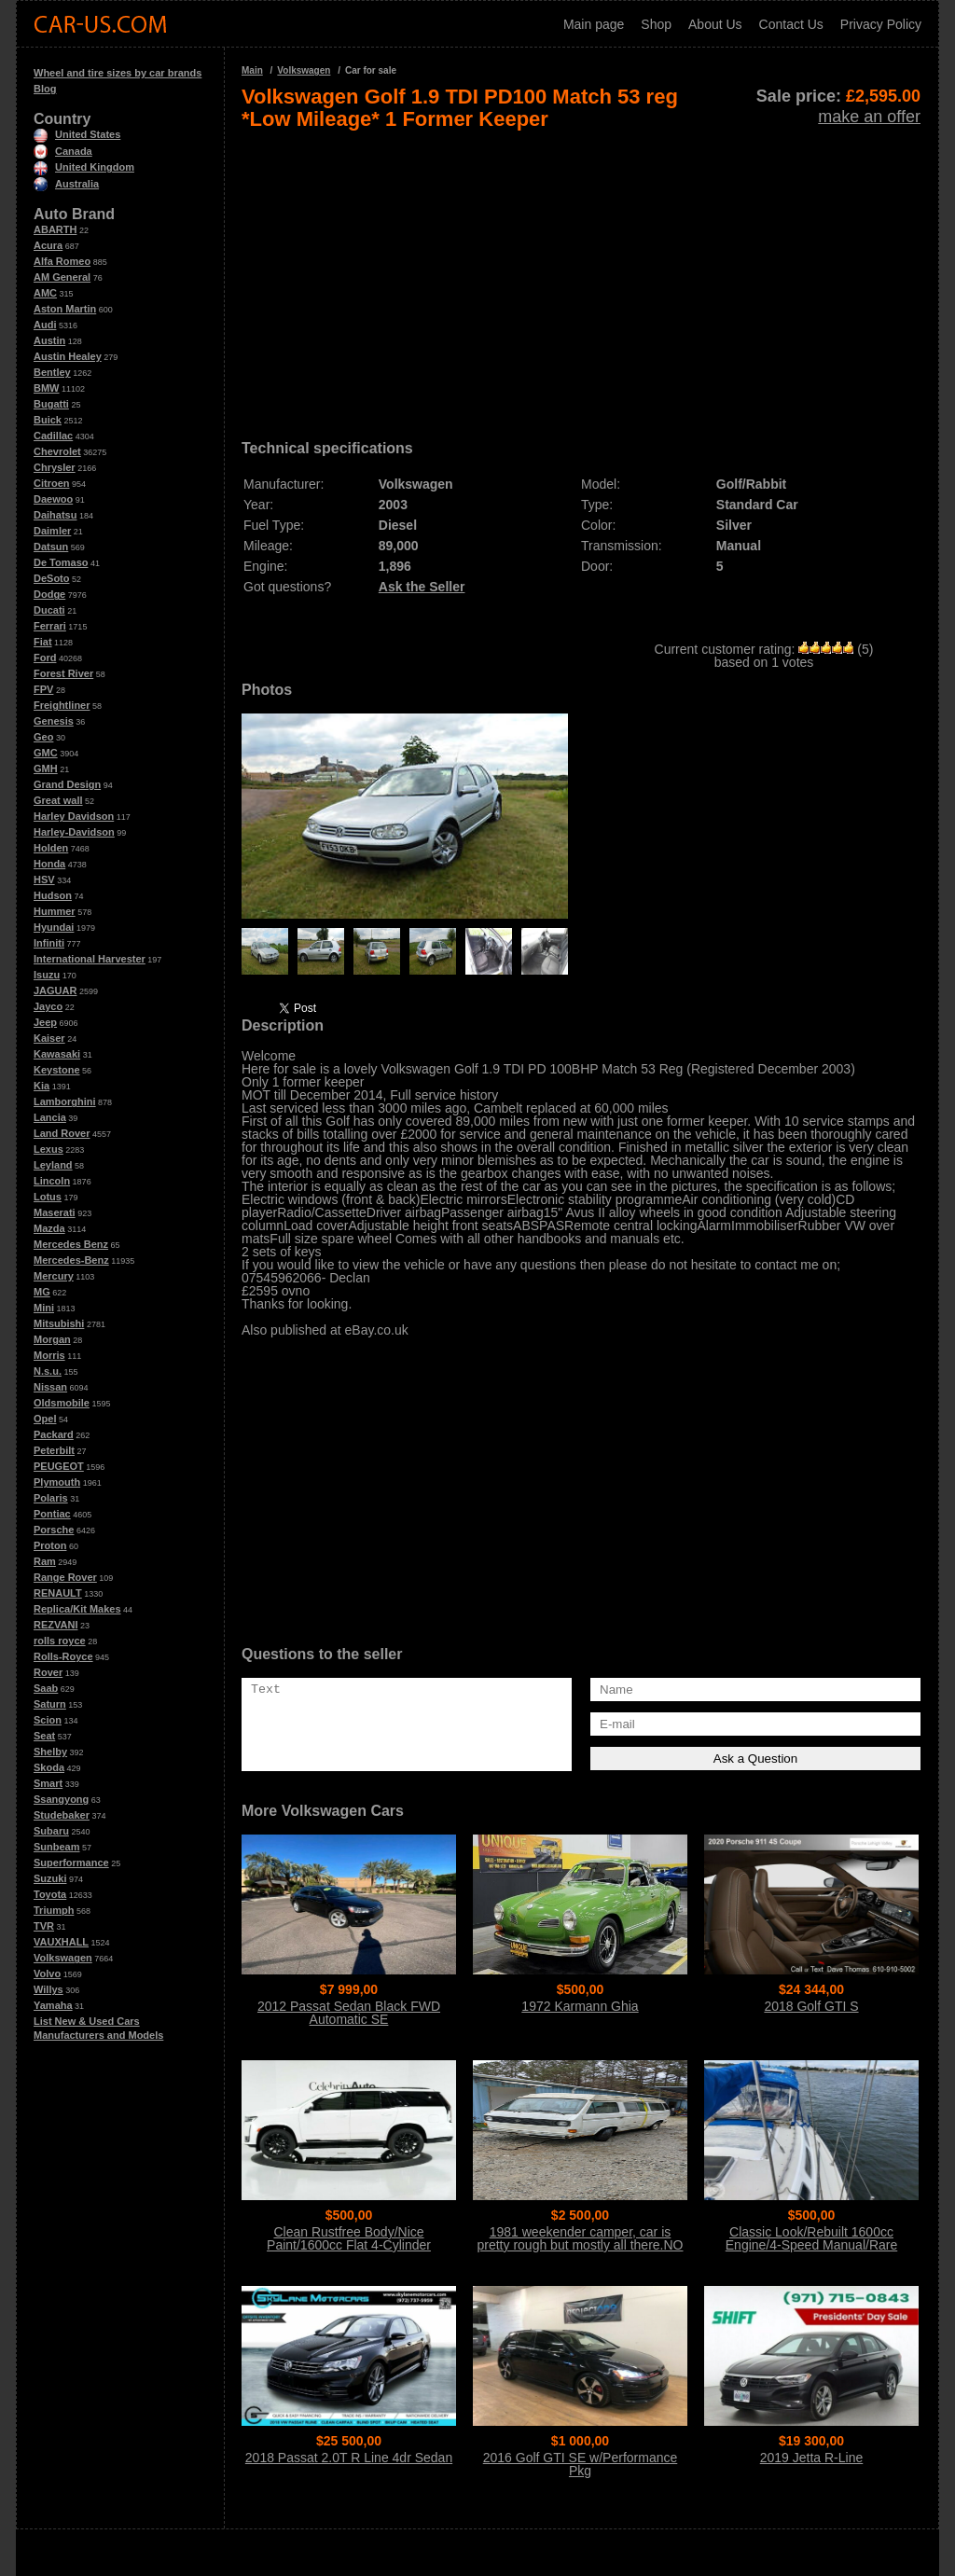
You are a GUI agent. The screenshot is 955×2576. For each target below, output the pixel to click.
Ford (45, 657)
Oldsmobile (62, 1402)
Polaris (51, 1497)
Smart (48, 1783)
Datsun (51, 546)
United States (77, 134)
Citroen (52, 483)
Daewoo (53, 499)
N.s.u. (48, 1371)
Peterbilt (54, 1450)
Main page (593, 24)
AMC (45, 292)
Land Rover (62, 1133)
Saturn (50, 1704)
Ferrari (50, 625)
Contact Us (791, 24)
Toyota (50, 1894)
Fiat (43, 641)
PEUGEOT (59, 1466)
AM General (62, 277)
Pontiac (52, 1513)
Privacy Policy (880, 24)
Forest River (63, 673)
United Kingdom (84, 167)
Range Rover (65, 1577)
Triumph (54, 1910)
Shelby (50, 1751)
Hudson (53, 895)
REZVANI (55, 1624)
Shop (656, 24)
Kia (41, 1085)
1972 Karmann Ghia (579, 2006)
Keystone (57, 1069)
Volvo (47, 1973)
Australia (66, 183)
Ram (45, 1561)
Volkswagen (63, 1957)
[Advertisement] (581, 278)
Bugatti (51, 403)
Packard (54, 1434)
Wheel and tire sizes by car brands (117, 72)
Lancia (50, 1117)
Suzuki (50, 1878)
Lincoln (52, 1180)
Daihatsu (55, 514)
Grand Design (67, 784)
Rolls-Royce (63, 1656)
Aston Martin (65, 308)
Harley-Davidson (74, 832)
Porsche (54, 1529)
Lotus (48, 1196)
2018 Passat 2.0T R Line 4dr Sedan (348, 2457)
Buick (48, 419)
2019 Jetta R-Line (812, 2457)
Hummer (55, 911)
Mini (44, 1307)
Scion (48, 1719)
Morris (49, 1355)
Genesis (54, 721)
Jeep (45, 1022)
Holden (51, 847)
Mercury (54, 1275)
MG (42, 1291)
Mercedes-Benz (71, 1260)
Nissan (50, 1386)
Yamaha (53, 2005)
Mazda (49, 1228)
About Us (715, 24)
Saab (46, 1688)
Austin (49, 340)
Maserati (55, 1212)
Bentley (52, 372)
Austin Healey (68, 356)
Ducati (49, 610)
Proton (50, 1545)
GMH (46, 768)
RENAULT (58, 1593)
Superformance (71, 1862)
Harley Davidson (74, 816)
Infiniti (49, 943)
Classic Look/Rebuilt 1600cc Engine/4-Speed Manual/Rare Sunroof (811, 2244)
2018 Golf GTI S (811, 2006)
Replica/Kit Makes (77, 1608)
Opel (45, 1418)
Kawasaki (57, 1053)
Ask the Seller (422, 586)
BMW (47, 388)
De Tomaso (61, 562)
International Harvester (89, 958)
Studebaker (62, 1815)
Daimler (52, 530)
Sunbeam (57, 1846)
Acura (48, 245)
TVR (44, 1926)
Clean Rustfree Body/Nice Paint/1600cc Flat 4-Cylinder (349, 2238)
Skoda (49, 1767)
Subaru (51, 1830)
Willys (48, 1989)
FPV (43, 689)
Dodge (49, 594)
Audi (45, 324)
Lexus (48, 1149)
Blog (45, 88)
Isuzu (47, 974)
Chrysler (55, 467)
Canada (63, 151)
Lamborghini (65, 1101)
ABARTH (55, 229)
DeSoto (52, 578)
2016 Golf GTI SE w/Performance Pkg (580, 2464)
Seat (44, 1735)
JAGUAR (55, 990)
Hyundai (54, 927)
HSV (44, 879)
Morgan (52, 1339)
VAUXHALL (61, 1941)
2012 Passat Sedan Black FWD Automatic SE (348, 2013)
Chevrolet (57, 451)
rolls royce (60, 1640)
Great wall (58, 800)
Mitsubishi (59, 1323)
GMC (46, 752)
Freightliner (62, 705)
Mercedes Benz (71, 1244)
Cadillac (53, 435)
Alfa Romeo (62, 261)
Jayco (48, 1006)
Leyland (53, 1164)
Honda (49, 863)
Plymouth (57, 1482)
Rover (48, 1672)
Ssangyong (61, 1799)
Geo (43, 736)
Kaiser (49, 1038)
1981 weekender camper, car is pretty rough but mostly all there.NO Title (581, 2244)
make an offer (869, 116)
